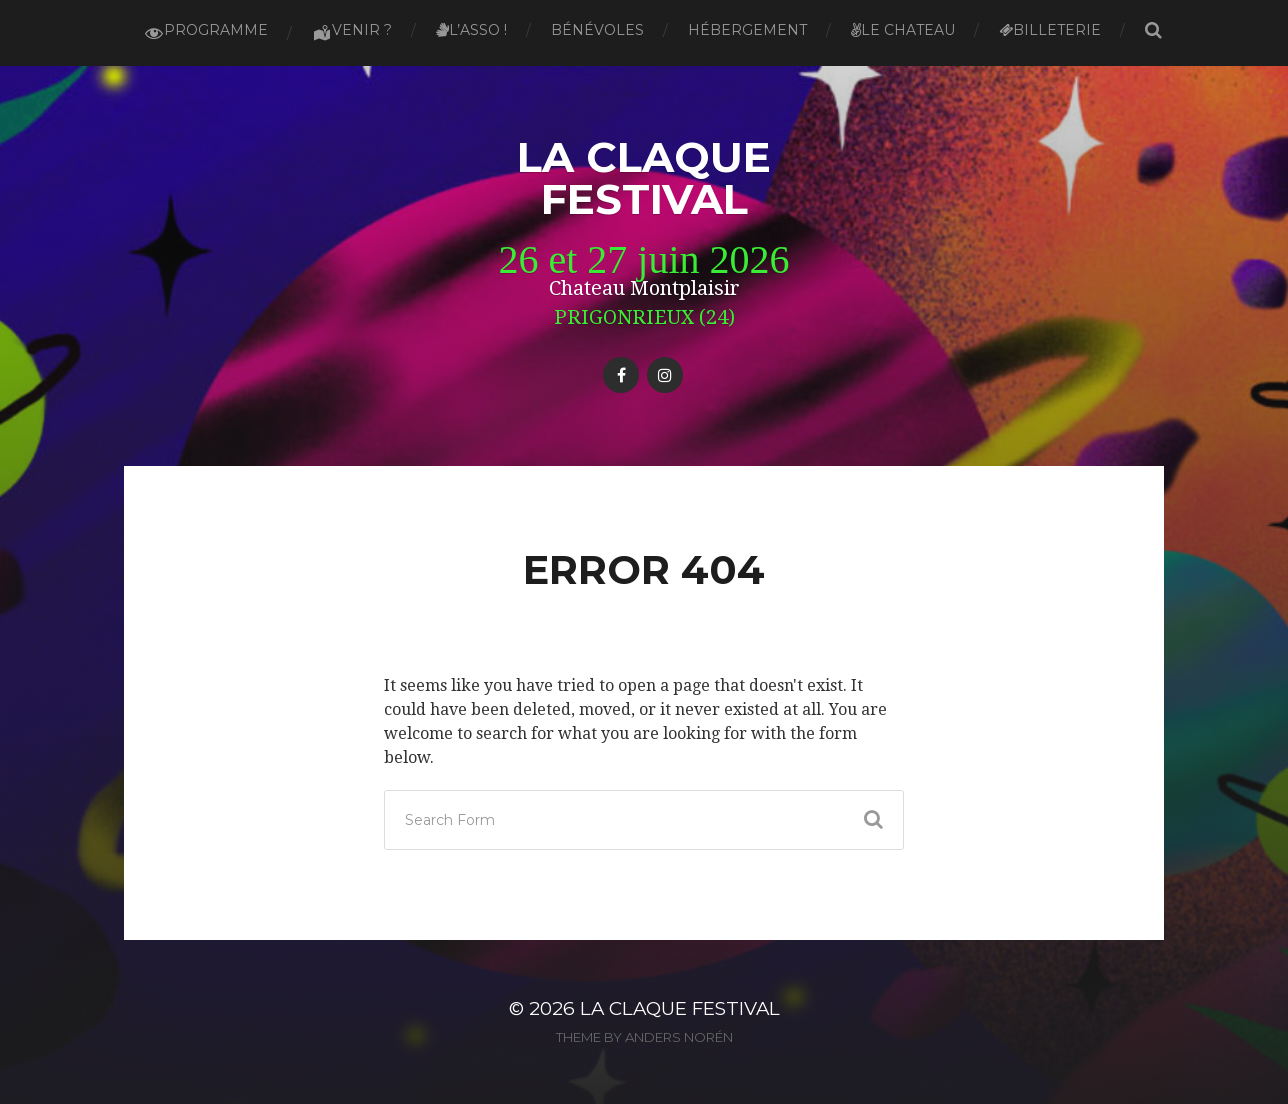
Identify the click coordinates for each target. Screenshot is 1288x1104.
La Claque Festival (644, 178)
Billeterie (1050, 30)
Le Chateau (903, 30)
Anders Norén (679, 1037)
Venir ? (352, 32)
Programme (206, 32)
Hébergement (747, 30)
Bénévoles (597, 30)
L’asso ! (471, 30)
